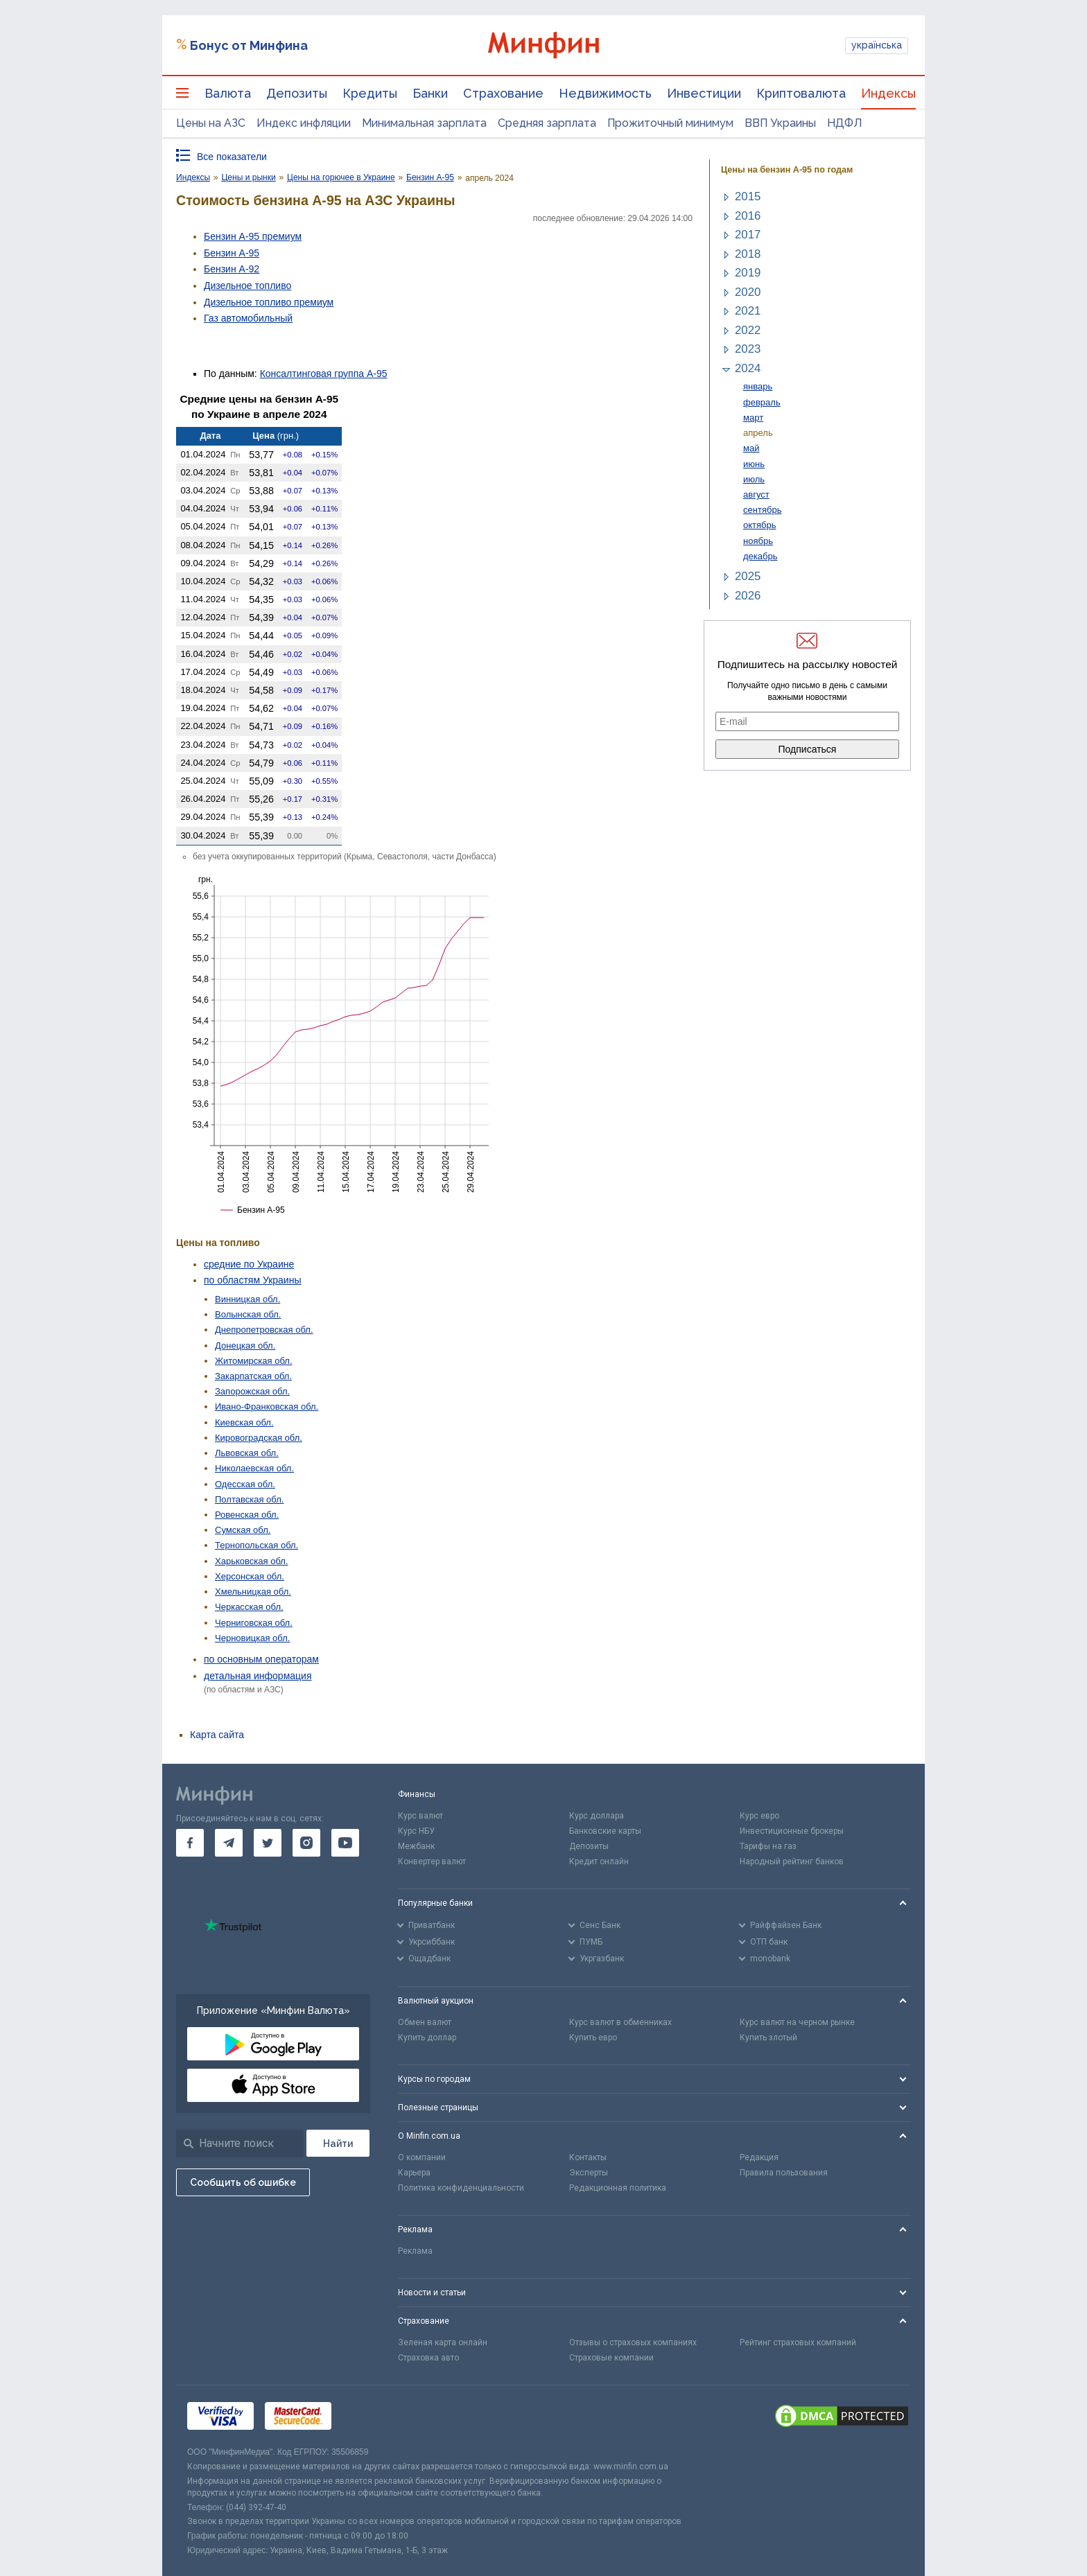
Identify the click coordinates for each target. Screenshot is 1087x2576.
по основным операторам (261, 1659)
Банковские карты (605, 1831)
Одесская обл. (245, 1484)
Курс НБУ (416, 1831)
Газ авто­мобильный (248, 318)
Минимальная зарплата (424, 123)
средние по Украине (249, 1264)
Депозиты (296, 93)
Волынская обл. (248, 1314)
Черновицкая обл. (252, 1638)
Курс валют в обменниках (620, 2022)
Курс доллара (596, 1816)
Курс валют (420, 1816)
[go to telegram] (229, 1843)
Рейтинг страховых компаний (798, 2342)
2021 (747, 310)
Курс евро (759, 1816)
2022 (747, 330)
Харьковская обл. (251, 1561)
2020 (747, 292)
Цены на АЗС (210, 123)
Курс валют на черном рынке (797, 2022)
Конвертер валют (432, 1861)
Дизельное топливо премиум (268, 302)
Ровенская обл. (247, 1514)
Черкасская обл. (249, 1607)
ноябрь (758, 541)
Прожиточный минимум (670, 123)
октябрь (759, 525)
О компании (422, 2157)
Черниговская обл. (254, 1623)
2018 (747, 254)
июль (754, 479)
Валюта (228, 93)
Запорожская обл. (252, 1391)
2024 (747, 368)
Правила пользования (784, 2173)
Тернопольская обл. (256, 1545)
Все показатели (232, 156)
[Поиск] (337, 2143)
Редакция (759, 2157)
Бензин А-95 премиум (253, 236)
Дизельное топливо (247, 285)
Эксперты (588, 2173)
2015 (747, 196)
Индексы (888, 93)
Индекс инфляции (303, 123)
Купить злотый (768, 2037)
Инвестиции (704, 93)
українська (876, 45)
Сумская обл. (242, 1530)
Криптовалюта (801, 93)
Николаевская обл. (254, 1468)
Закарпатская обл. (253, 1376)
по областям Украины (252, 1280)
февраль (762, 402)
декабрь (760, 556)
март (753, 417)
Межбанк (416, 1846)
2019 (747, 272)
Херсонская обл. (249, 1576)
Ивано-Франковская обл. (266, 1406)
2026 (747, 595)
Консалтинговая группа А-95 (324, 373)
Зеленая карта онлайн (442, 2342)
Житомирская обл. (254, 1361)
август (756, 494)
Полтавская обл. (249, 1499)
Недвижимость (605, 93)
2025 (747, 576)
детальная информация (257, 1675)
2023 (747, 349)
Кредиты (369, 93)
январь (757, 386)
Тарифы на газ (768, 1846)
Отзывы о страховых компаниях (633, 2342)
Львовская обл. (247, 1453)
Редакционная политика (617, 2188)
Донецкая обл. (245, 1345)
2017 (747, 234)
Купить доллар (427, 2037)
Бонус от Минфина (249, 45)
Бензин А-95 (231, 253)
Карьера (414, 2173)
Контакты (588, 2157)
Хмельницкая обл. (253, 1591)
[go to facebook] (190, 1843)
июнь (754, 464)
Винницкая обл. (247, 1299)
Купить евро (593, 2037)
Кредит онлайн (599, 1861)
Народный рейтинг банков (792, 1861)
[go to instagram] (306, 1843)
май (751, 448)
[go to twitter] (267, 1843)
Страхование (503, 93)
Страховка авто (428, 2358)
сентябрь (762, 510)
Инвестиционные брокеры (792, 1831)
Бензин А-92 (231, 268)
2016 (747, 215)
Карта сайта (217, 1734)
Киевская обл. (244, 1422)
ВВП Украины (780, 123)
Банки (430, 93)
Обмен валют (424, 2022)
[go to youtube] (345, 1843)
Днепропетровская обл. (264, 1329)
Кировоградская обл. (258, 1437)
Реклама (415, 2251)
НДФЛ (844, 123)
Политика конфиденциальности (461, 2188)
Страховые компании (611, 2358)
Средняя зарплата (547, 123)
